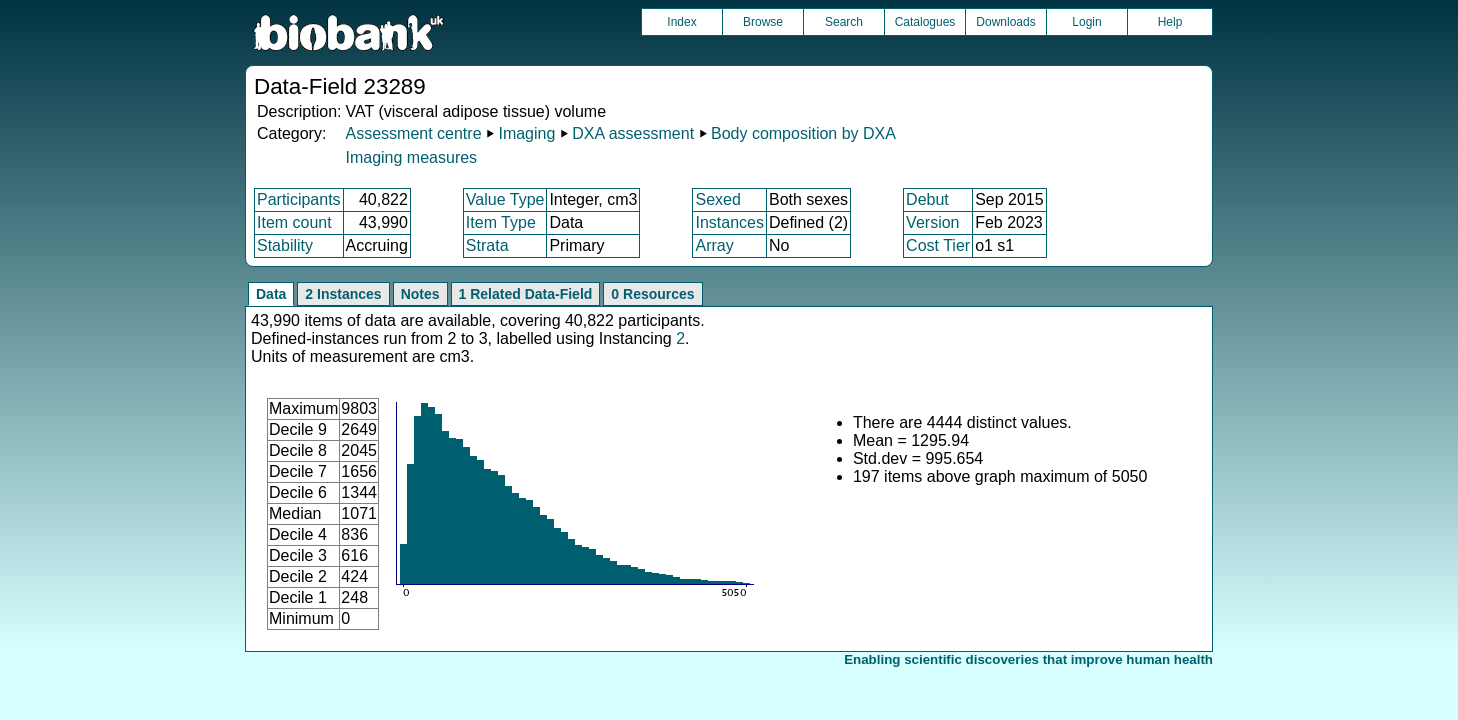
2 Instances (343, 294)
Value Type (505, 199)
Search (844, 22)
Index (681, 22)
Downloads (1005, 22)
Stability (285, 245)
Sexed (717, 199)
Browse (763, 22)
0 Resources (652, 294)
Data (271, 294)
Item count (294, 222)
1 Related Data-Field (526, 294)
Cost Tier (938, 245)
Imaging (526, 133)
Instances (729, 222)
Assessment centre (413, 133)
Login (1086, 22)
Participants (299, 199)
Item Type (501, 222)
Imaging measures (411, 157)
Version (932, 222)
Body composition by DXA (803, 133)
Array (714, 245)
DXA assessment (633, 133)
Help (1170, 22)
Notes (420, 294)
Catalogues (925, 22)
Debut (927, 199)
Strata (487, 245)
